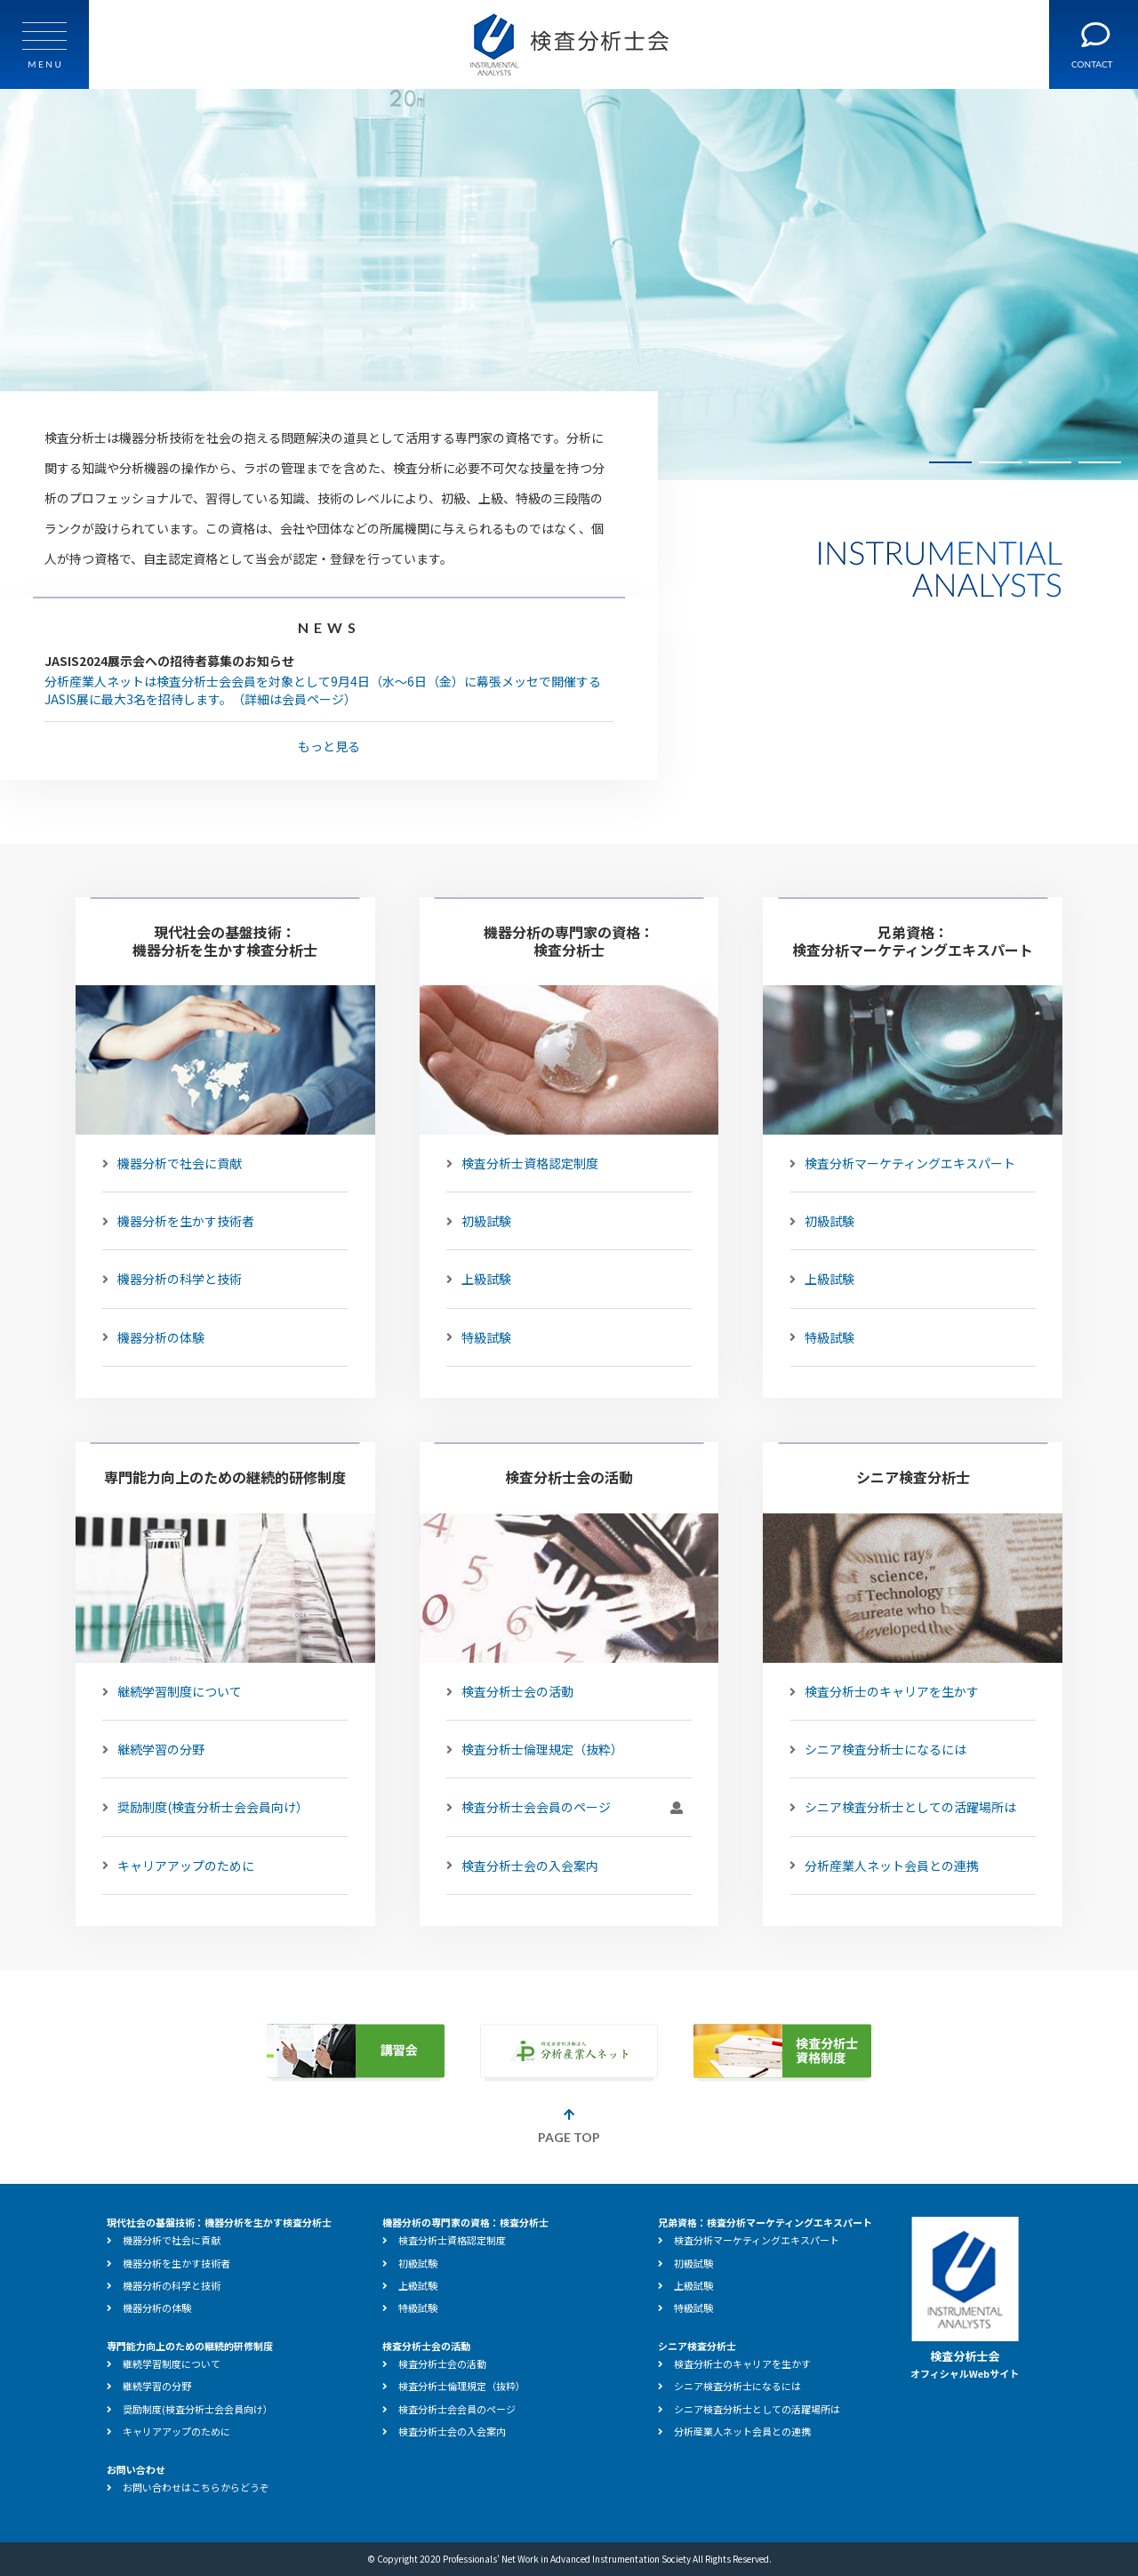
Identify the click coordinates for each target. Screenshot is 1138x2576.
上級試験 (478, 1279)
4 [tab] (1099, 462)
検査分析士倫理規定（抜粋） (534, 1749)
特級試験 (478, 1337)
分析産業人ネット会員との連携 (884, 1865)
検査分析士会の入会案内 (522, 1865)
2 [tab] (1000, 462)
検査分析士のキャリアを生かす (884, 1691)
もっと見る (329, 746)
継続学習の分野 (153, 1749)
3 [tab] (1050, 462)
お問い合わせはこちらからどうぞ (188, 2487)
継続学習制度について (172, 1691)
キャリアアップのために (178, 1865)
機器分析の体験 (153, 1337)
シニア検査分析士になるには (877, 1749)
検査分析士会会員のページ (565, 1808)
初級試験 (478, 1221)
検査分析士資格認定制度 (522, 1163)
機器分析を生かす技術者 (178, 1221)
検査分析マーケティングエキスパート (902, 1163)
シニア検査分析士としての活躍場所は (902, 1808)
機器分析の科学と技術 (172, 1279)
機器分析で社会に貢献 (172, 1163)
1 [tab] (950, 462)
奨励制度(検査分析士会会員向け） (205, 1808)
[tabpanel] (569, 284)
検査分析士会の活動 (509, 1691)
